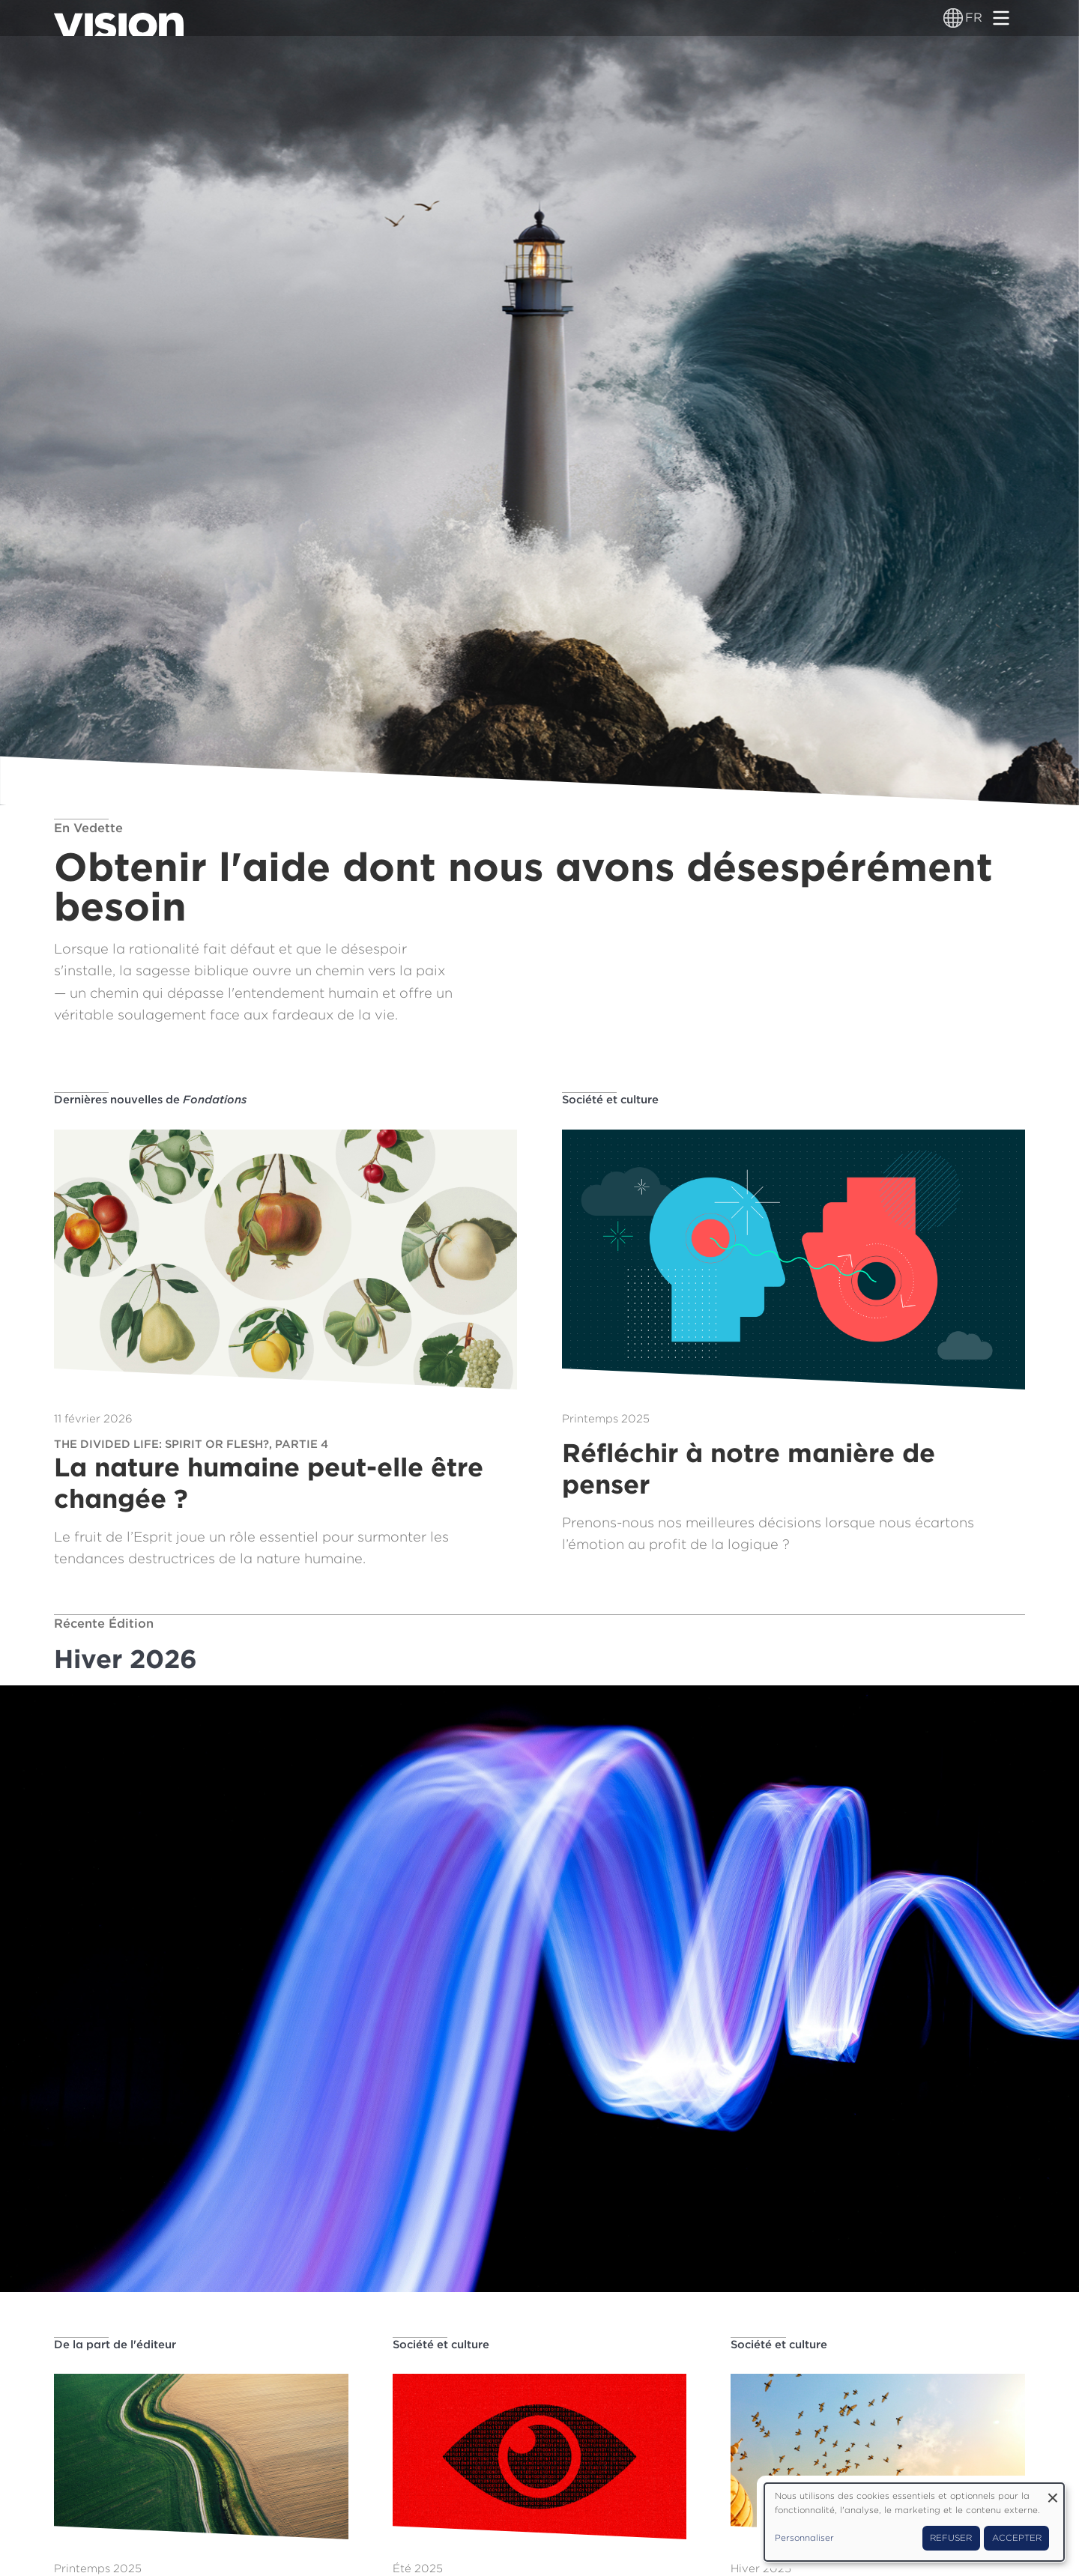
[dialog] (914, 2522)
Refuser (951, 2538)
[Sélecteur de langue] (953, 18)
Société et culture (610, 1099)
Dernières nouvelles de (150, 1099)
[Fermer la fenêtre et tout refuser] (1053, 2492)
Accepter (1017, 2538)
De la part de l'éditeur (115, 2344)
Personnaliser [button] (804, 2538)
